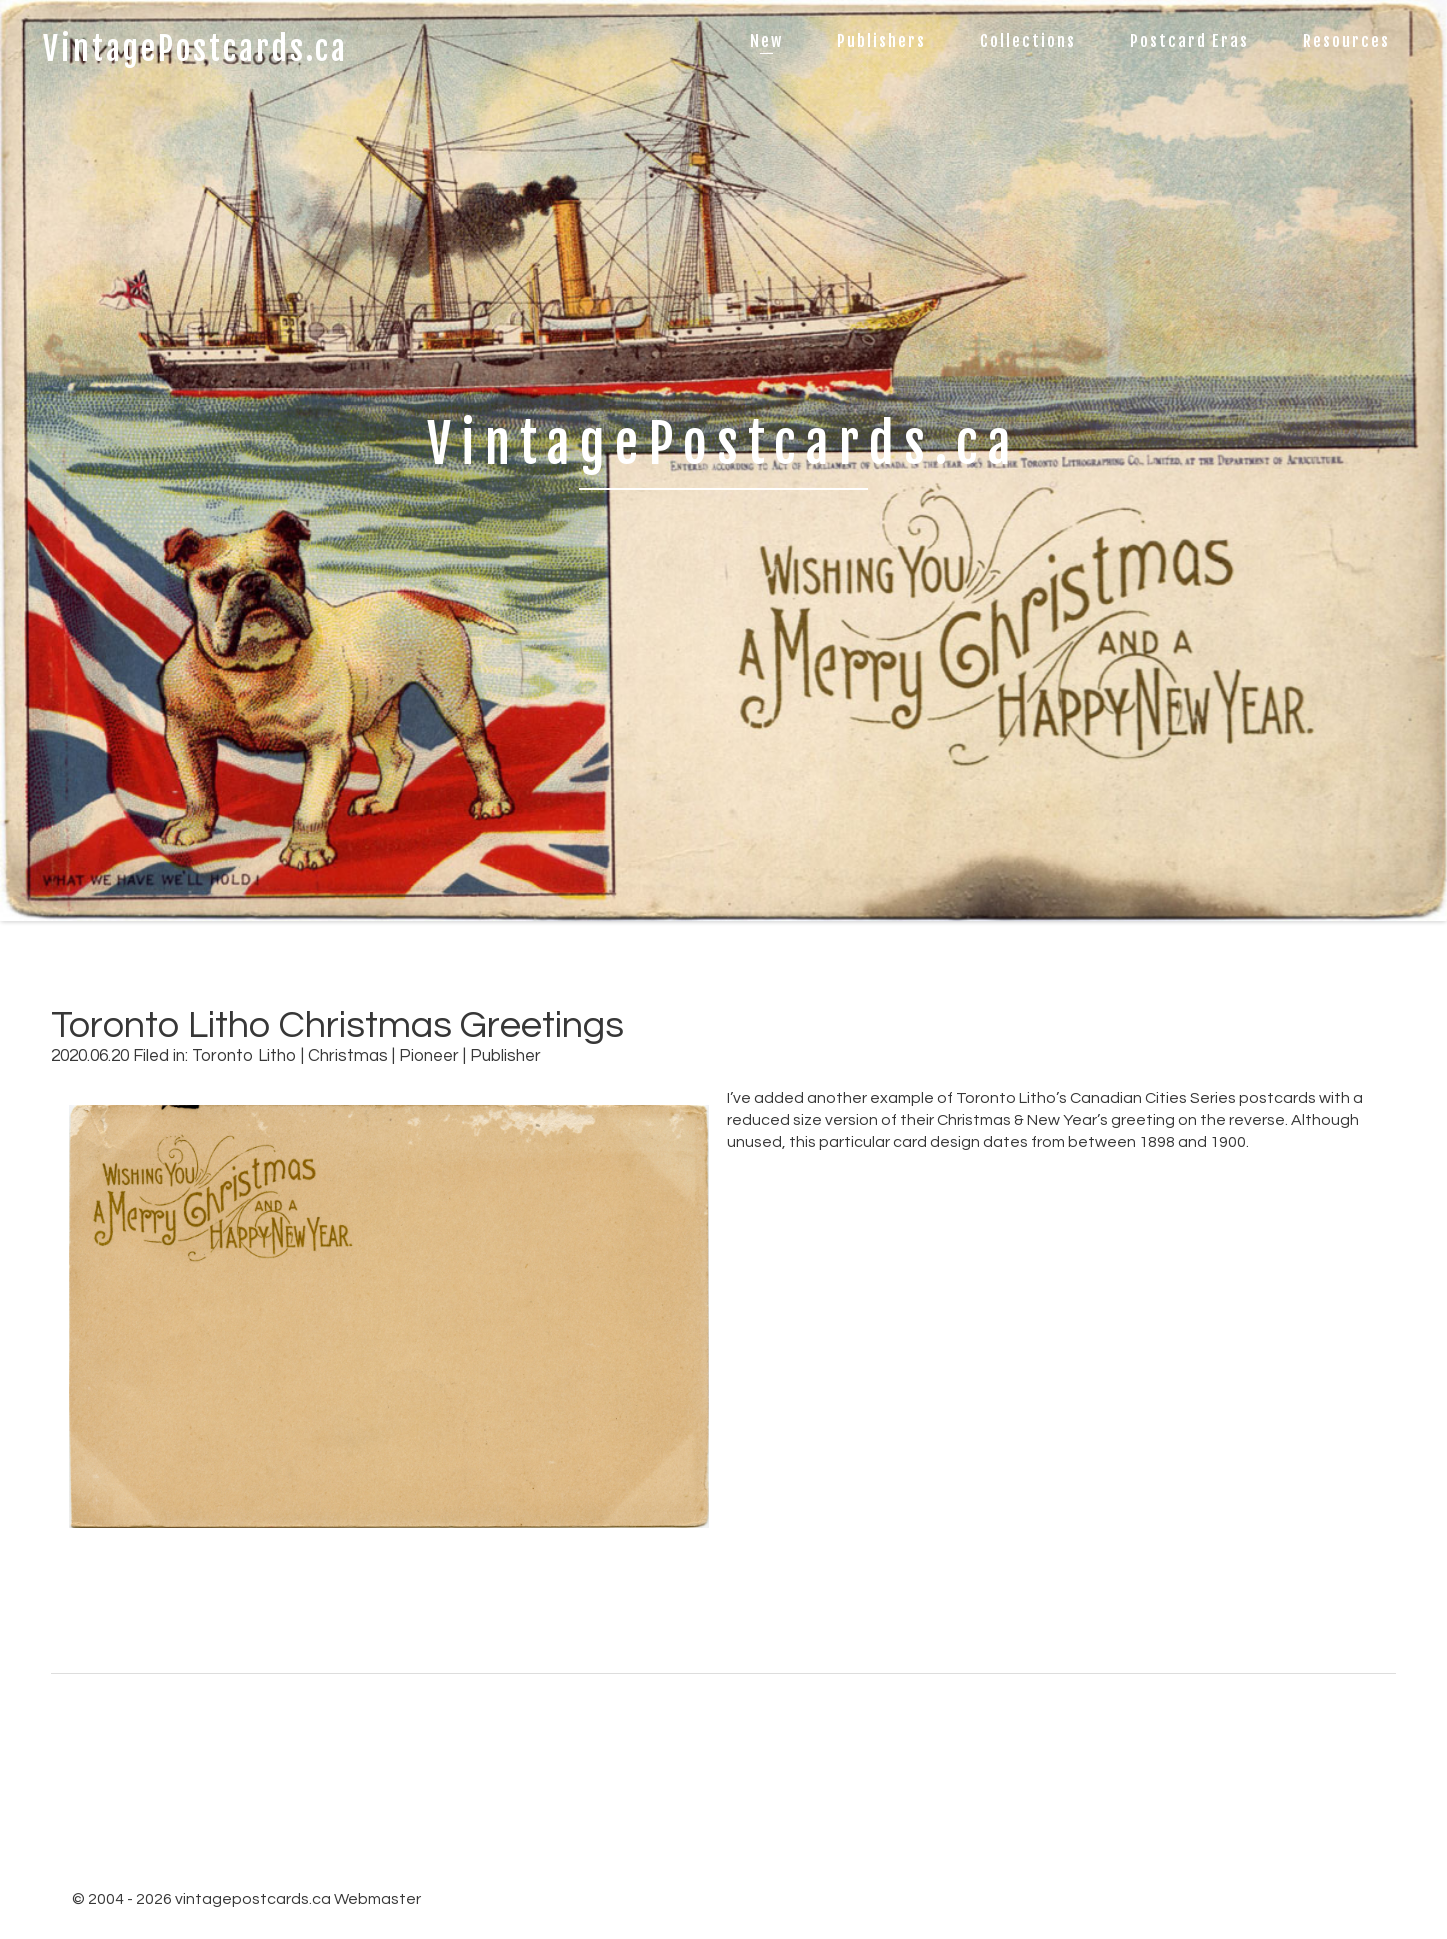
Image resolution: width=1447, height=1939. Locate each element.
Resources (1346, 41)
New (766, 41)
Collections (1028, 41)
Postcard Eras (1189, 41)
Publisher (505, 1056)
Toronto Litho (244, 1056)
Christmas (348, 1056)
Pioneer (429, 1056)
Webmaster (377, 1899)
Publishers (881, 41)
